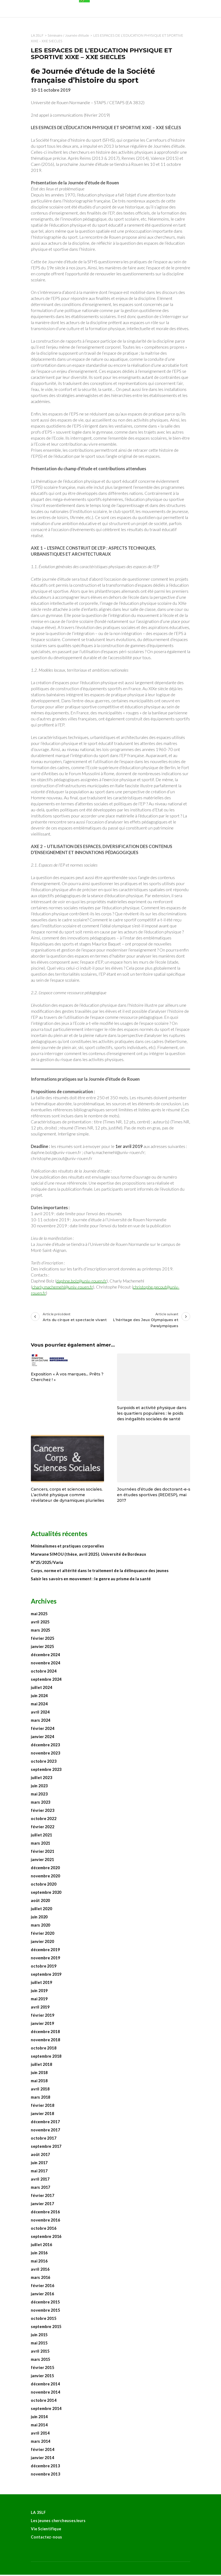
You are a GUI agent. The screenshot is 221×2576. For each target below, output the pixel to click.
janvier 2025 (42, 1646)
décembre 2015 (45, 2302)
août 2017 (40, 2154)
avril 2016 (40, 2269)
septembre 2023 (46, 1769)
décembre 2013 (45, 2465)
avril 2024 (40, 1712)
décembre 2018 (45, 2031)
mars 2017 (40, 2187)
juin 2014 (39, 2416)
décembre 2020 (45, 1867)
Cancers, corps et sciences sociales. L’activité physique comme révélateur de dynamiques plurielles (67, 1495)
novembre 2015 (45, 2310)
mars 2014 (40, 2441)
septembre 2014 (46, 2408)
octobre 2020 (44, 1884)
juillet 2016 (41, 2244)
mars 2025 (40, 1630)
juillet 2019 (41, 1982)
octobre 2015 (44, 2318)
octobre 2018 (44, 2048)
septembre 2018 (46, 2056)
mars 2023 (40, 1802)
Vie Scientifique (46, 2528)
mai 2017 (39, 2170)
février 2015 (42, 2367)
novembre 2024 (45, 1662)
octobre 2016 (44, 2228)
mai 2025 (39, 1613)
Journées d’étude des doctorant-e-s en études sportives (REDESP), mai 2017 (153, 1495)
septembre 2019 (46, 1974)
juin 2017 (39, 2162)
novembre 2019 (45, 1957)
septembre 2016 (46, 2236)
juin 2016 (39, 2252)
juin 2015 (39, 2334)
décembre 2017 (45, 2121)
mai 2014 (39, 2424)
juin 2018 (39, 2072)
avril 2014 (40, 2433)
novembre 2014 (45, 2392)
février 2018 (42, 2105)
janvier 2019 (42, 2023)
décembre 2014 (45, 2384)
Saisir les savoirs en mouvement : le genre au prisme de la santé (91, 1578)
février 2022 (42, 1826)
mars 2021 (40, 1843)
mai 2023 (39, 1794)
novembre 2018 (45, 2039)
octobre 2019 (44, 1966)
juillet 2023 (41, 1777)
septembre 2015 (46, 2326)
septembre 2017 (46, 2146)
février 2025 (42, 1638)
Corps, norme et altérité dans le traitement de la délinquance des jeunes (100, 1570)
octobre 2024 (44, 1671)
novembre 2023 (45, 1753)
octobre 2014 (44, 2400)
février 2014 (42, 2449)
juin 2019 (39, 1990)
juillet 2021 (41, 1835)
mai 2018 (39, 2080)
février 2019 (42, 2015)
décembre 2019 (45, 1949)
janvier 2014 (42, 2457)
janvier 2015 (42, 2375)
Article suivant (151, 1320)
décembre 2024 (45, 1654)
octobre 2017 (44, 2138)
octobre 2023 (44, 1761)
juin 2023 (39, 1785)
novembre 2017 (45, 2130)
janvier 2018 (42, 2113)
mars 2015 (40, 2359)
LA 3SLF (38, 2512)
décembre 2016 (45, 2211)
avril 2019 (40, 2007)
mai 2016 (39, 2261)
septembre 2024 (46, 1679)
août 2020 (40, 1900)
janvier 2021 (42, 1859)
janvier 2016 (42, 2293)
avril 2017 (40, 2179)
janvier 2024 (42, 1736)
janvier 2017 (42, 2203)
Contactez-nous (46, 2537)
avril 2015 (40, 2351)
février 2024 (42, 1728)
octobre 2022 (44, 1818)
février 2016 (42, 2285)
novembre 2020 (45, 1876)
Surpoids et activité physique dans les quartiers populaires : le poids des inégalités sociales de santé (151, 1413)
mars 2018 (40, 2097)
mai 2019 (39, 1998)
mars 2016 (40, 2277)
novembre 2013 (45, 2474)
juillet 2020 (41, 1908)
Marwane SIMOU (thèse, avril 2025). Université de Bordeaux (88, 1554)
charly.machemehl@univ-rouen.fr (62, 1286)
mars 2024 (40, 1720)
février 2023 (42, 1810)
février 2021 (42, 1851)
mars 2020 (40, 1925)
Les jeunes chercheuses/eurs (58, 2520)
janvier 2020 (42, 1941)
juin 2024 (39, 1695)
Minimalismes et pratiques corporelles (68, 1546)
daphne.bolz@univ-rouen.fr (81, 1280)
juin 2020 (39, 1916)
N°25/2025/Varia (47, 1562)
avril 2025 (40, 1622)
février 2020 (42, 1933)
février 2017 (42, 2195)
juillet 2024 (41, 1687)
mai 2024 (39, 1703)
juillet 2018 (41, 2064)
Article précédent (69, 1317)
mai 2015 (39, 2343)
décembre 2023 (45, 1744)
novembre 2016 (45, 2220)
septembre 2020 (46, 1892)
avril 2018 (40, 2089)
